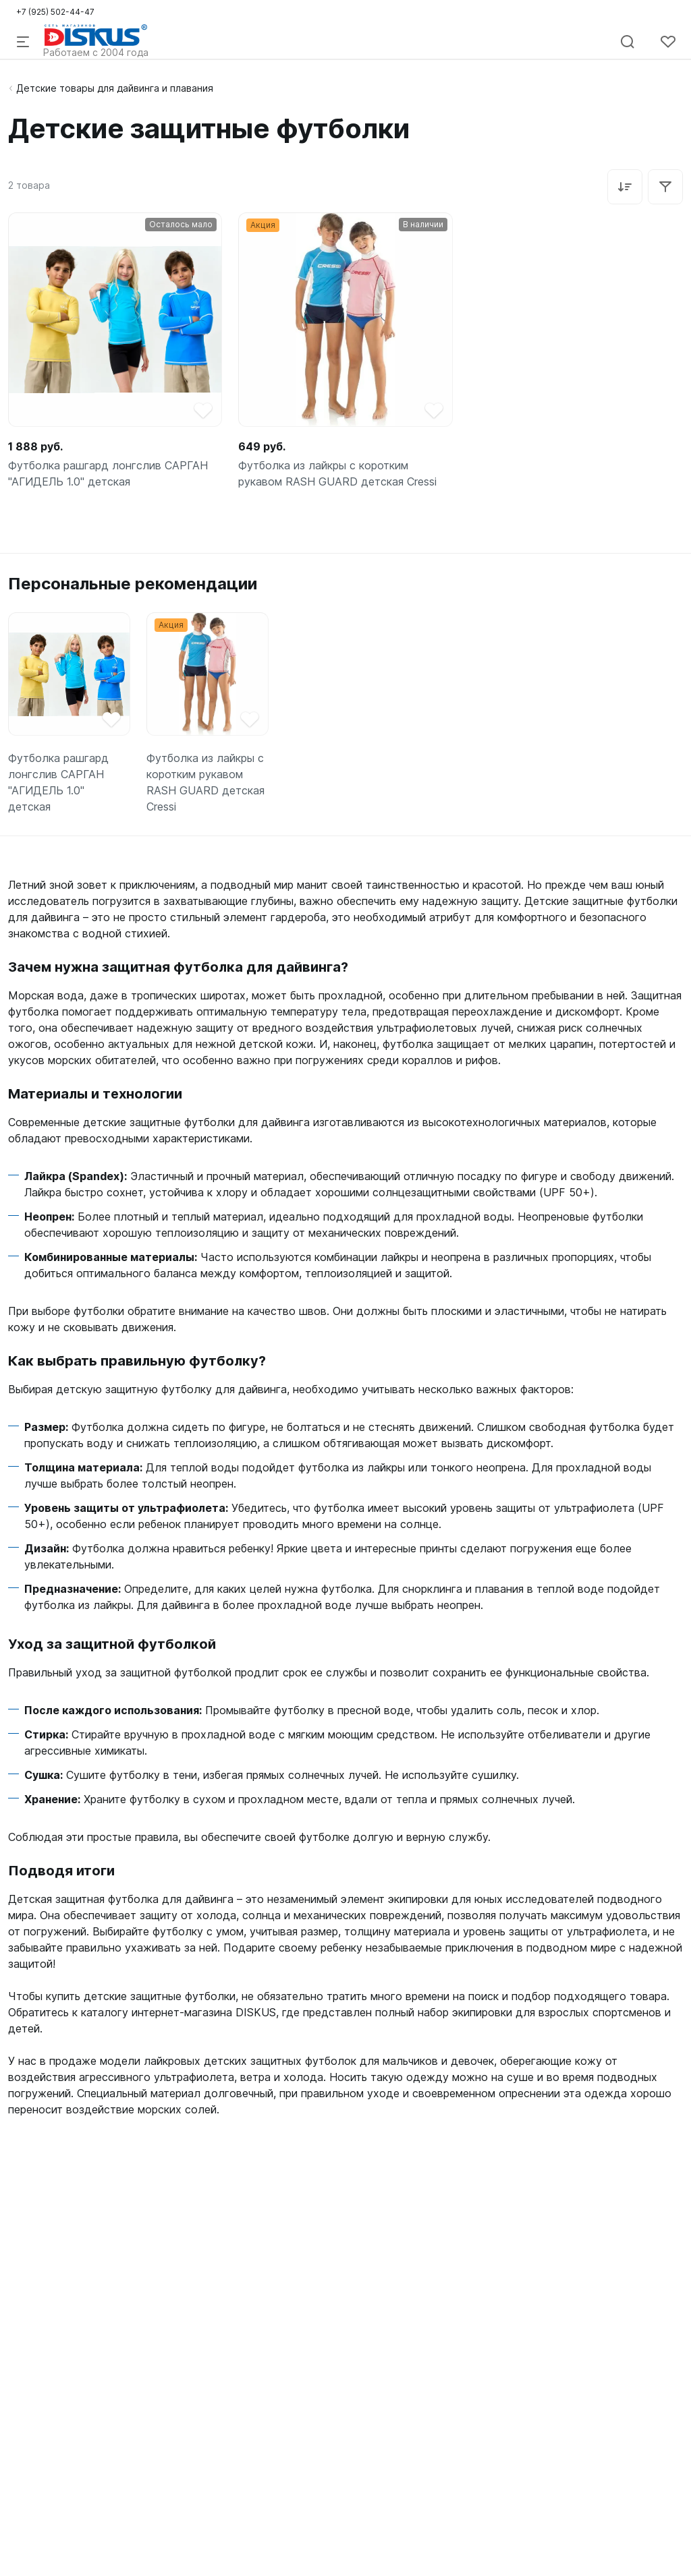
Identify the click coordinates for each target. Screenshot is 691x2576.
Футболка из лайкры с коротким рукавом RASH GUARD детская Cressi (337, 473)
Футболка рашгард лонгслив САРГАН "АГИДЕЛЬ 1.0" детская (108, 473)
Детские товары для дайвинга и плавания (114, 88)
